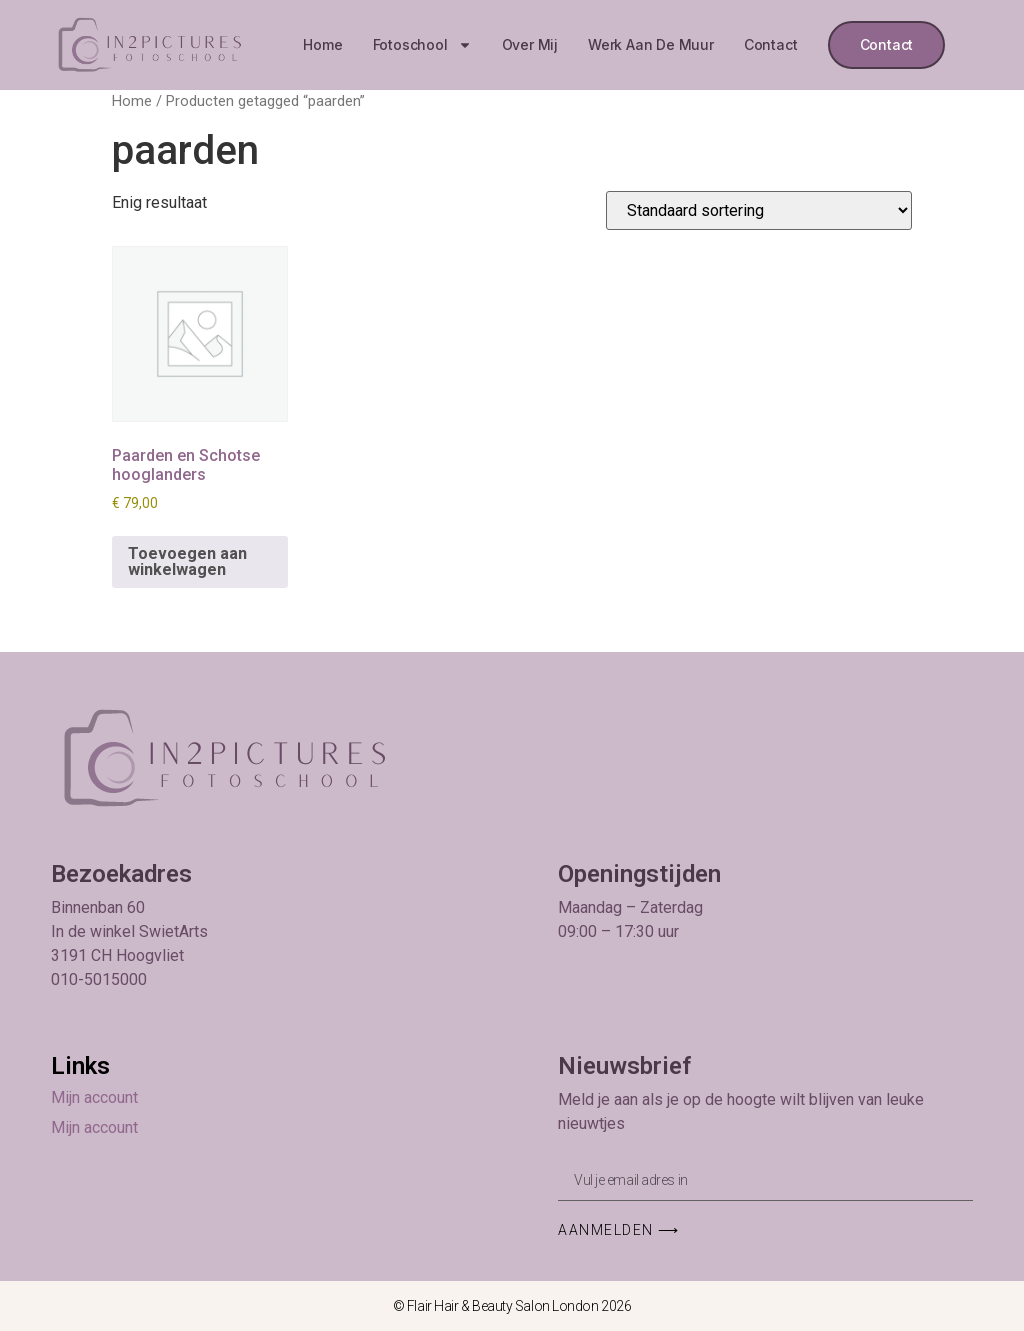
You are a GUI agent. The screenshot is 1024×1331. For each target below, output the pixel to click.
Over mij (530, 44)
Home (322, 44)
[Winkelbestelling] (759, 210)
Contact (771, 44)
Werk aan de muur (651, 44)
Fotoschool (422, 45)
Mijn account (94, 1097)
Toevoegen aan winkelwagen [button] (187, 561)
